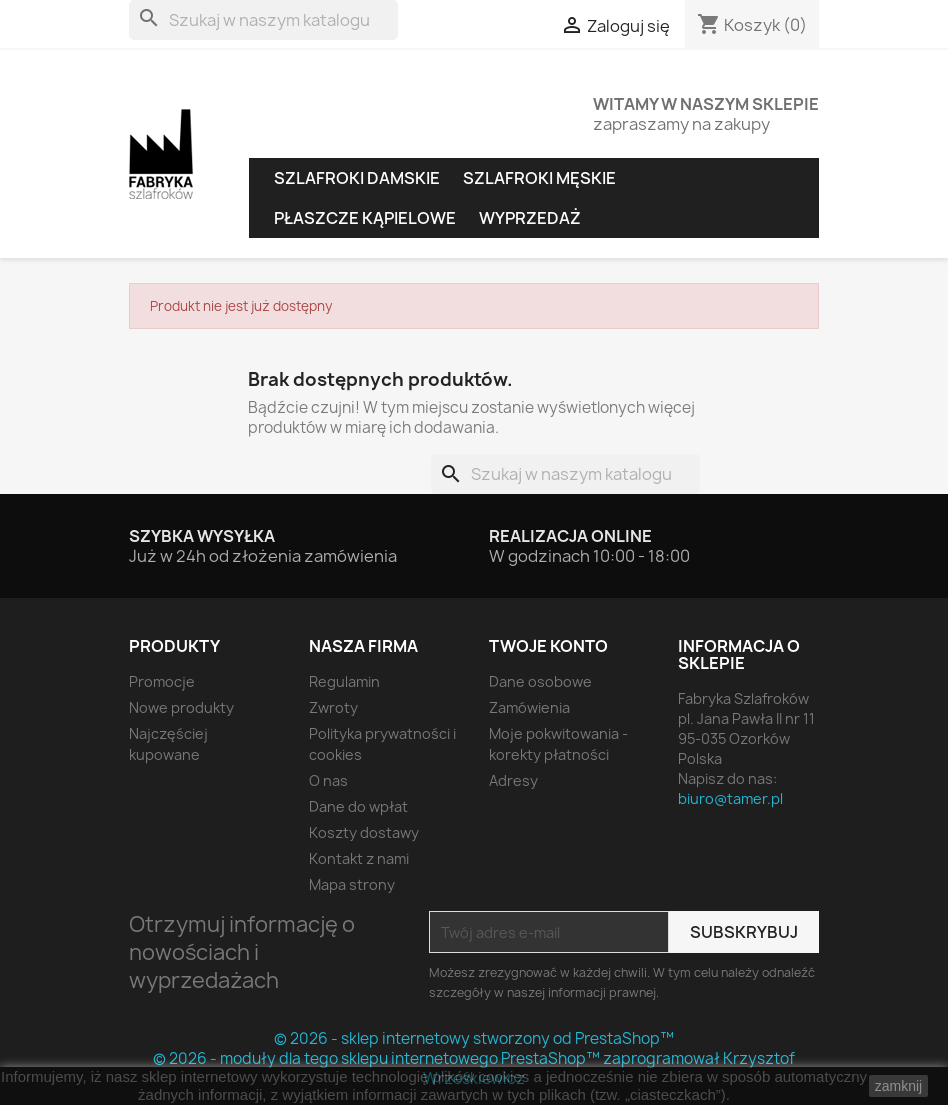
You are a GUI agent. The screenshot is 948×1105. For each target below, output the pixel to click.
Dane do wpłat (358, 806)
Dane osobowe (540, 681)
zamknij (898, 1086)
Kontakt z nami (359, 858)
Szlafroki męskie (539, 178)
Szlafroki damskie (357, 178)
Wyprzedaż (530, 218)
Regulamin (344, 681)
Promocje (162, 681)
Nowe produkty (181, 707)
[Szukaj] (263, 20)
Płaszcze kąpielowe (365, 218)
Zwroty (333, 707)
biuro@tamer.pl (730, 798)
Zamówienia (529, 707)
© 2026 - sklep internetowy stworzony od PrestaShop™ (474, 1038)
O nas (328, 780)
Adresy (513, 780)
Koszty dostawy (364, 832)
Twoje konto (548, 646)
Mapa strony (352, 884)
